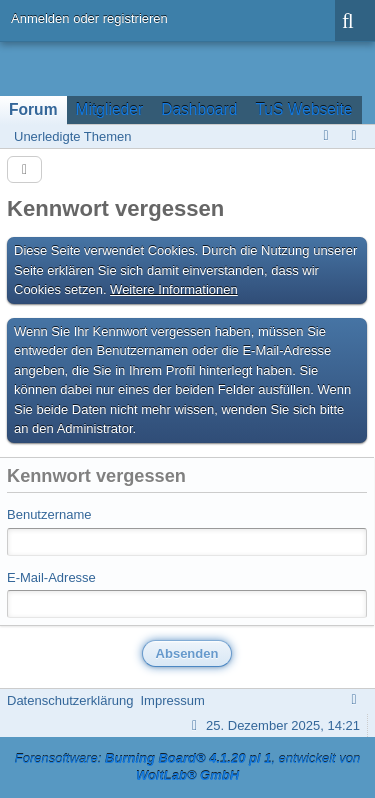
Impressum (172, 700)
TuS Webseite (303, 109)
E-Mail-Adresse (51, 577)
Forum (33, 109)
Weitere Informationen (174, 289)
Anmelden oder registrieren (89, 18)
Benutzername (49, 514)
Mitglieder (110, 109)
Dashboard (199, 109)
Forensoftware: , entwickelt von (188, 767)
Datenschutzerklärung (70, 700)
